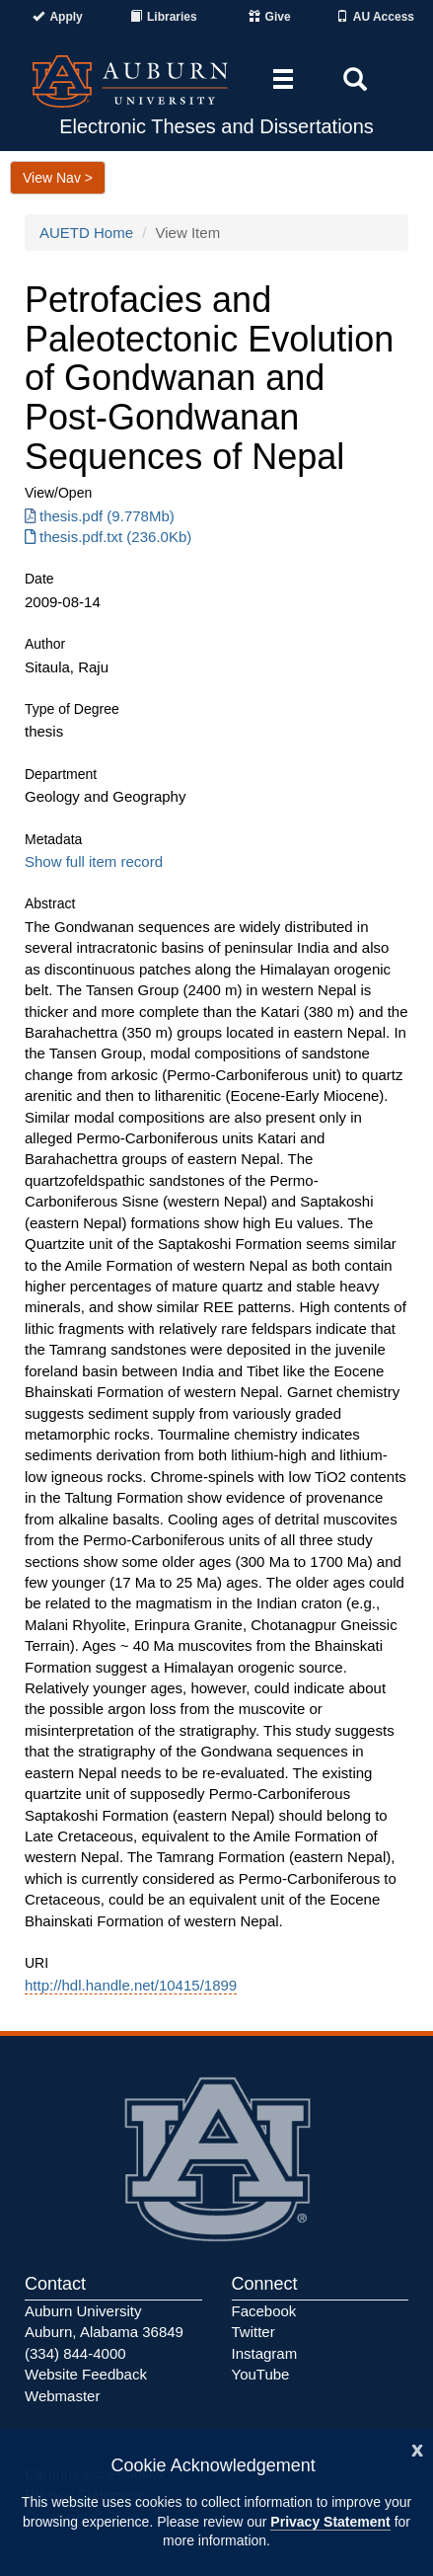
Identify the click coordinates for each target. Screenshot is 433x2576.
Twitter (253, 2331)
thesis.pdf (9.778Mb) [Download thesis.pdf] (100, 515)
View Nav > (58, 178)
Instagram (265, 2353)
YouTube (261, 2374)
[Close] (417, 2448)
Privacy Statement (330, 2522)
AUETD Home (86, 232)
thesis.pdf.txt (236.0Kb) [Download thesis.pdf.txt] (108, 536)
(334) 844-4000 (75, 2353)
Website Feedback (86, 2374)
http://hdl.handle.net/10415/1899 (131, 1985)
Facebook (264, 2311)
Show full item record (94, 861)
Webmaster (62, 2395)
